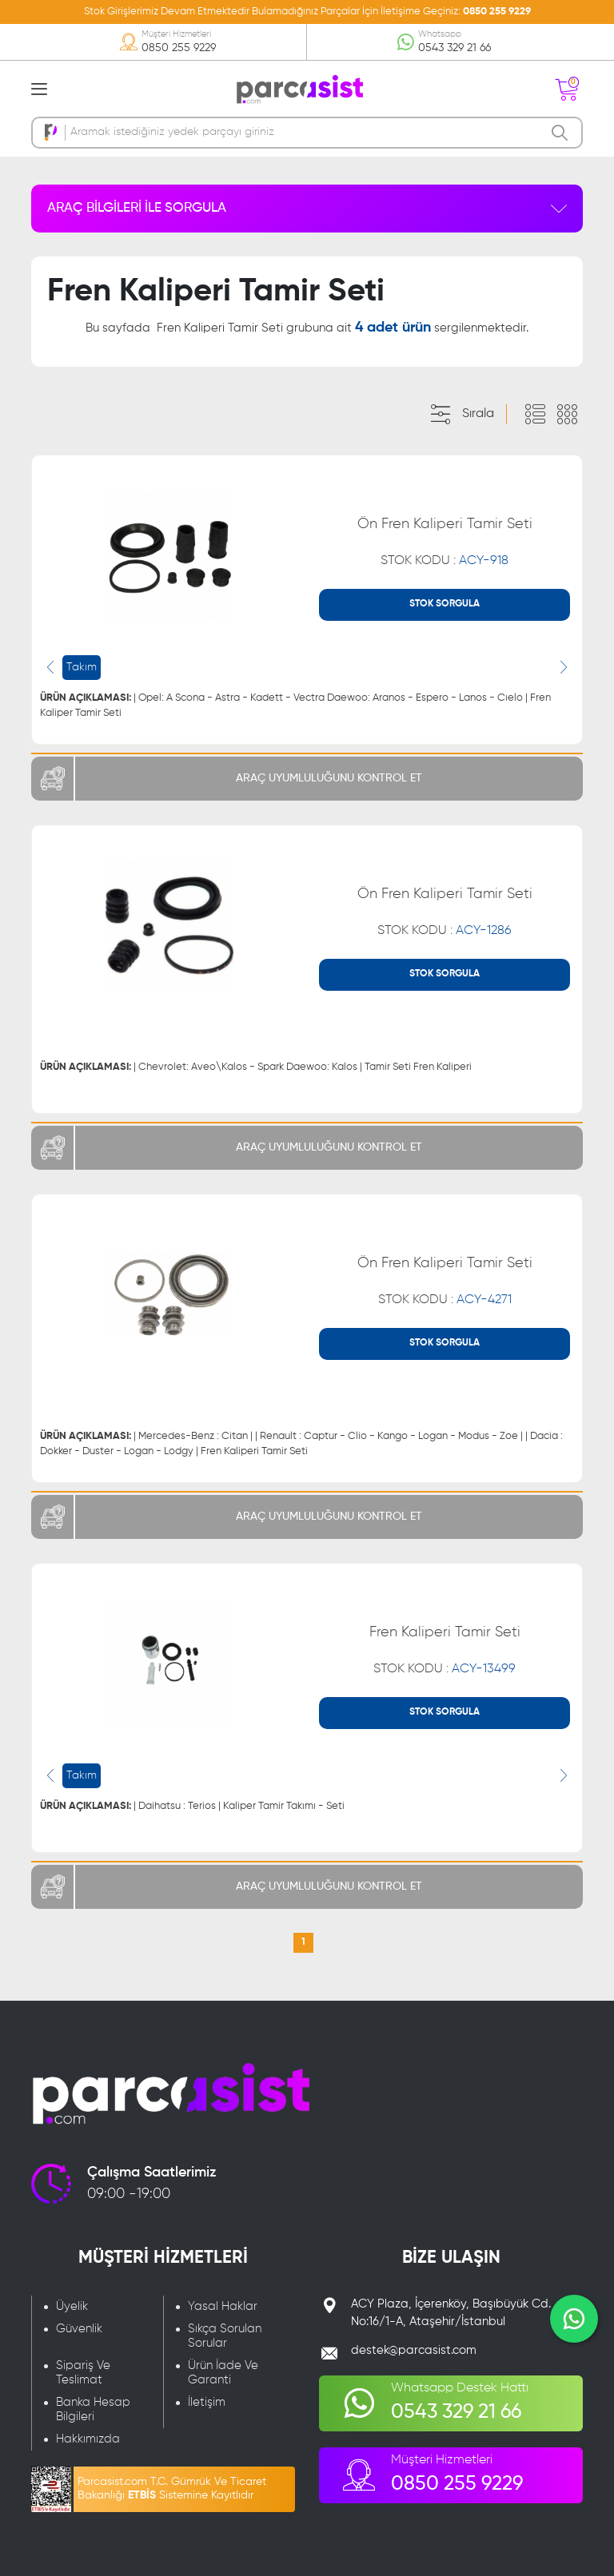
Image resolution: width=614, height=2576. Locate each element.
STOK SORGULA (444, 604)
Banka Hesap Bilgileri (93, 2409)
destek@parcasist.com (413, 2350)
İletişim (206, 2402)
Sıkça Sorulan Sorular (224, 2336)
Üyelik (72, 2306)
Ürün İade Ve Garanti (223, 2372)
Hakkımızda (88, 2439)
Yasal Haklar (222, 2306)
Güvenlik (79, 2329)
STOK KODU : (444, 561)
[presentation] (50, 667)
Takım (81, 667)
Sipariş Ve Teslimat (83, 2372)
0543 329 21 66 (454, 48)
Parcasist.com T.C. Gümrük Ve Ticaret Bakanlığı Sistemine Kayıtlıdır (172, 2488)
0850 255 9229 (497, 11)
